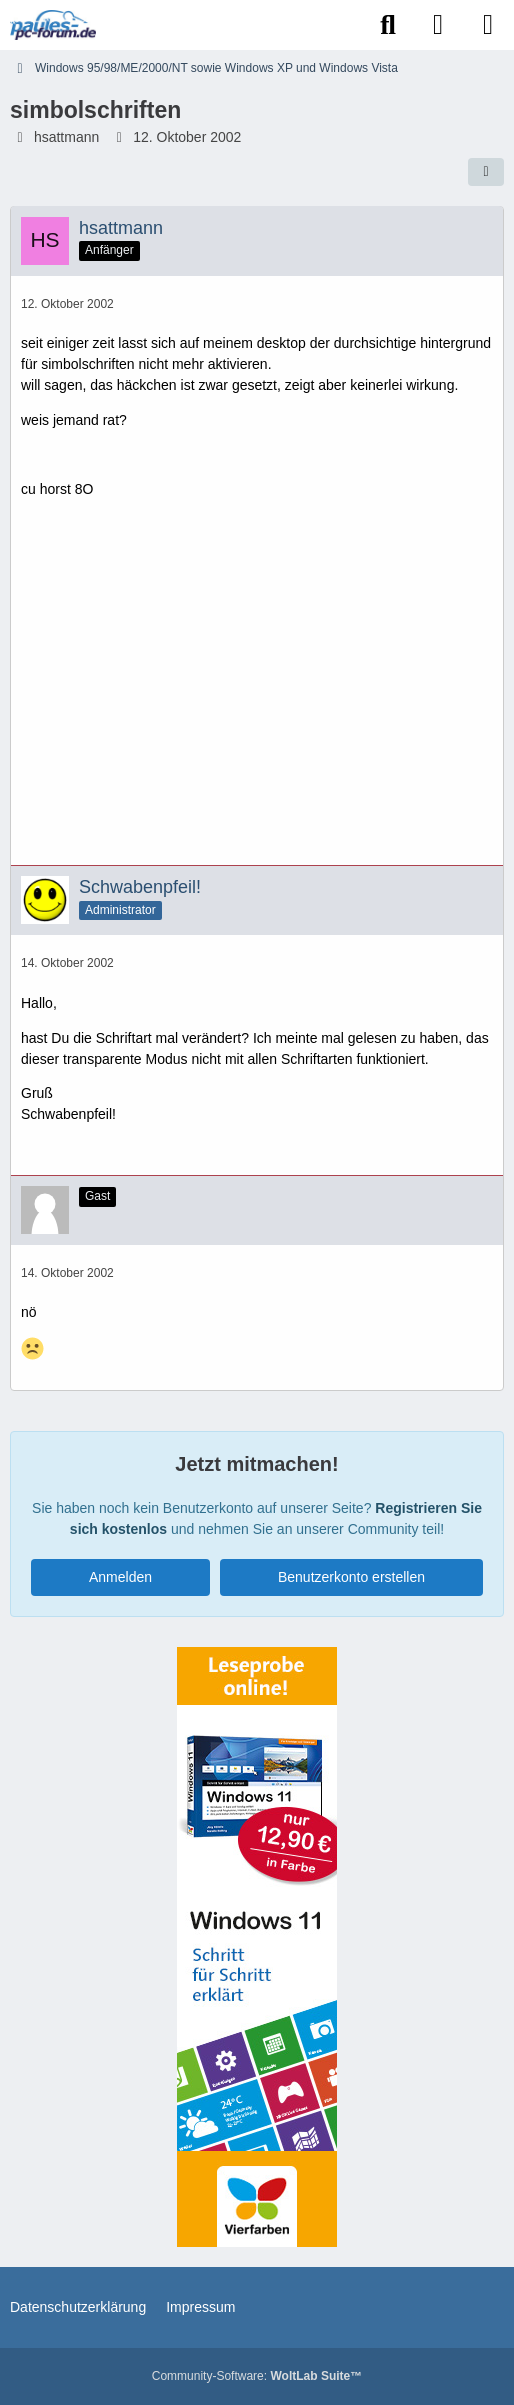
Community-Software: (257, 2376)
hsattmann (66, 137)
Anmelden (120, 1577)
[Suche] (388, 25)
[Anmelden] (438, 25)
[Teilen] (486, 172)
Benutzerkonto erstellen (351, 1577)
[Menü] (488, 25)
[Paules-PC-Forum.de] (53, 25)
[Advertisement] (257, 690)
